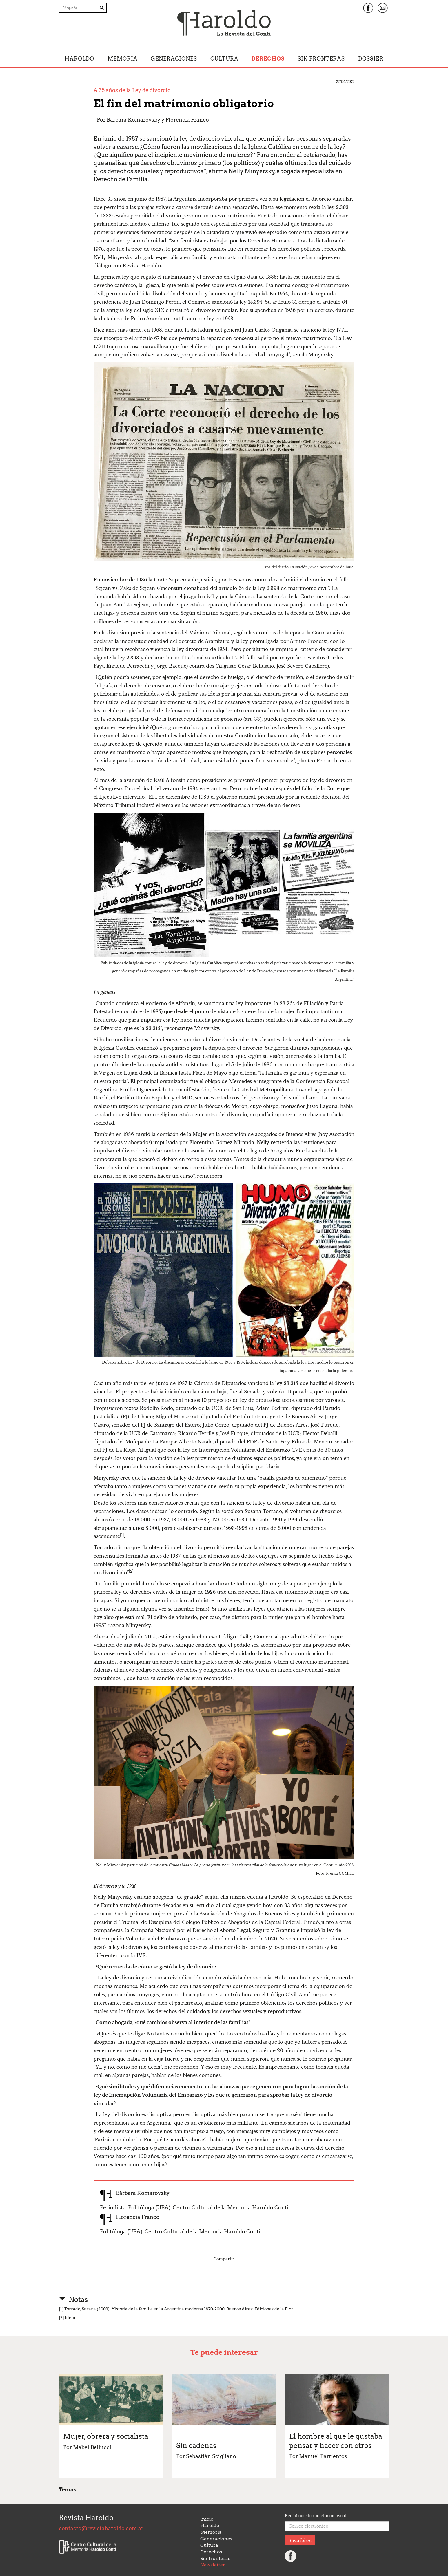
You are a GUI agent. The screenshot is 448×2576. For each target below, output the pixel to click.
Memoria (123, 59)
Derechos (268, 59)
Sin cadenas (196, 2445)
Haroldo (79, 59)
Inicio (207, 2519)
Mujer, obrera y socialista (105, 2436)
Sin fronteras (321, 59)
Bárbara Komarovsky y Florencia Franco (158, 120)
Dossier (370, 59)
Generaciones (174, 59)
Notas (77, 2299)
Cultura (224, 59)
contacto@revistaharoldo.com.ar (101, 2528)
